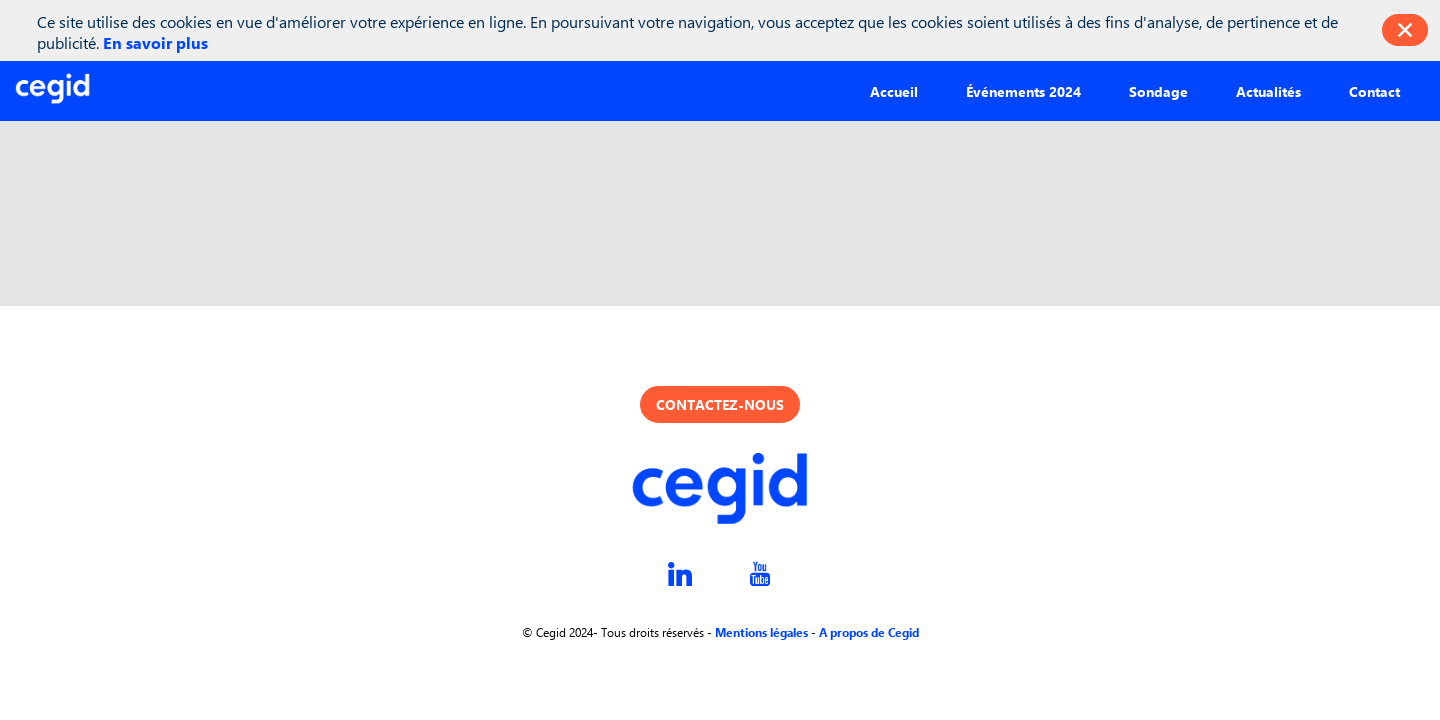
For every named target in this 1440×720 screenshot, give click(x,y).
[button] (894, 90)
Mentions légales (761, 632)
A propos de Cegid (869, 632)
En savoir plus (155, 42)
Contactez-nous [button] (720, 404)
